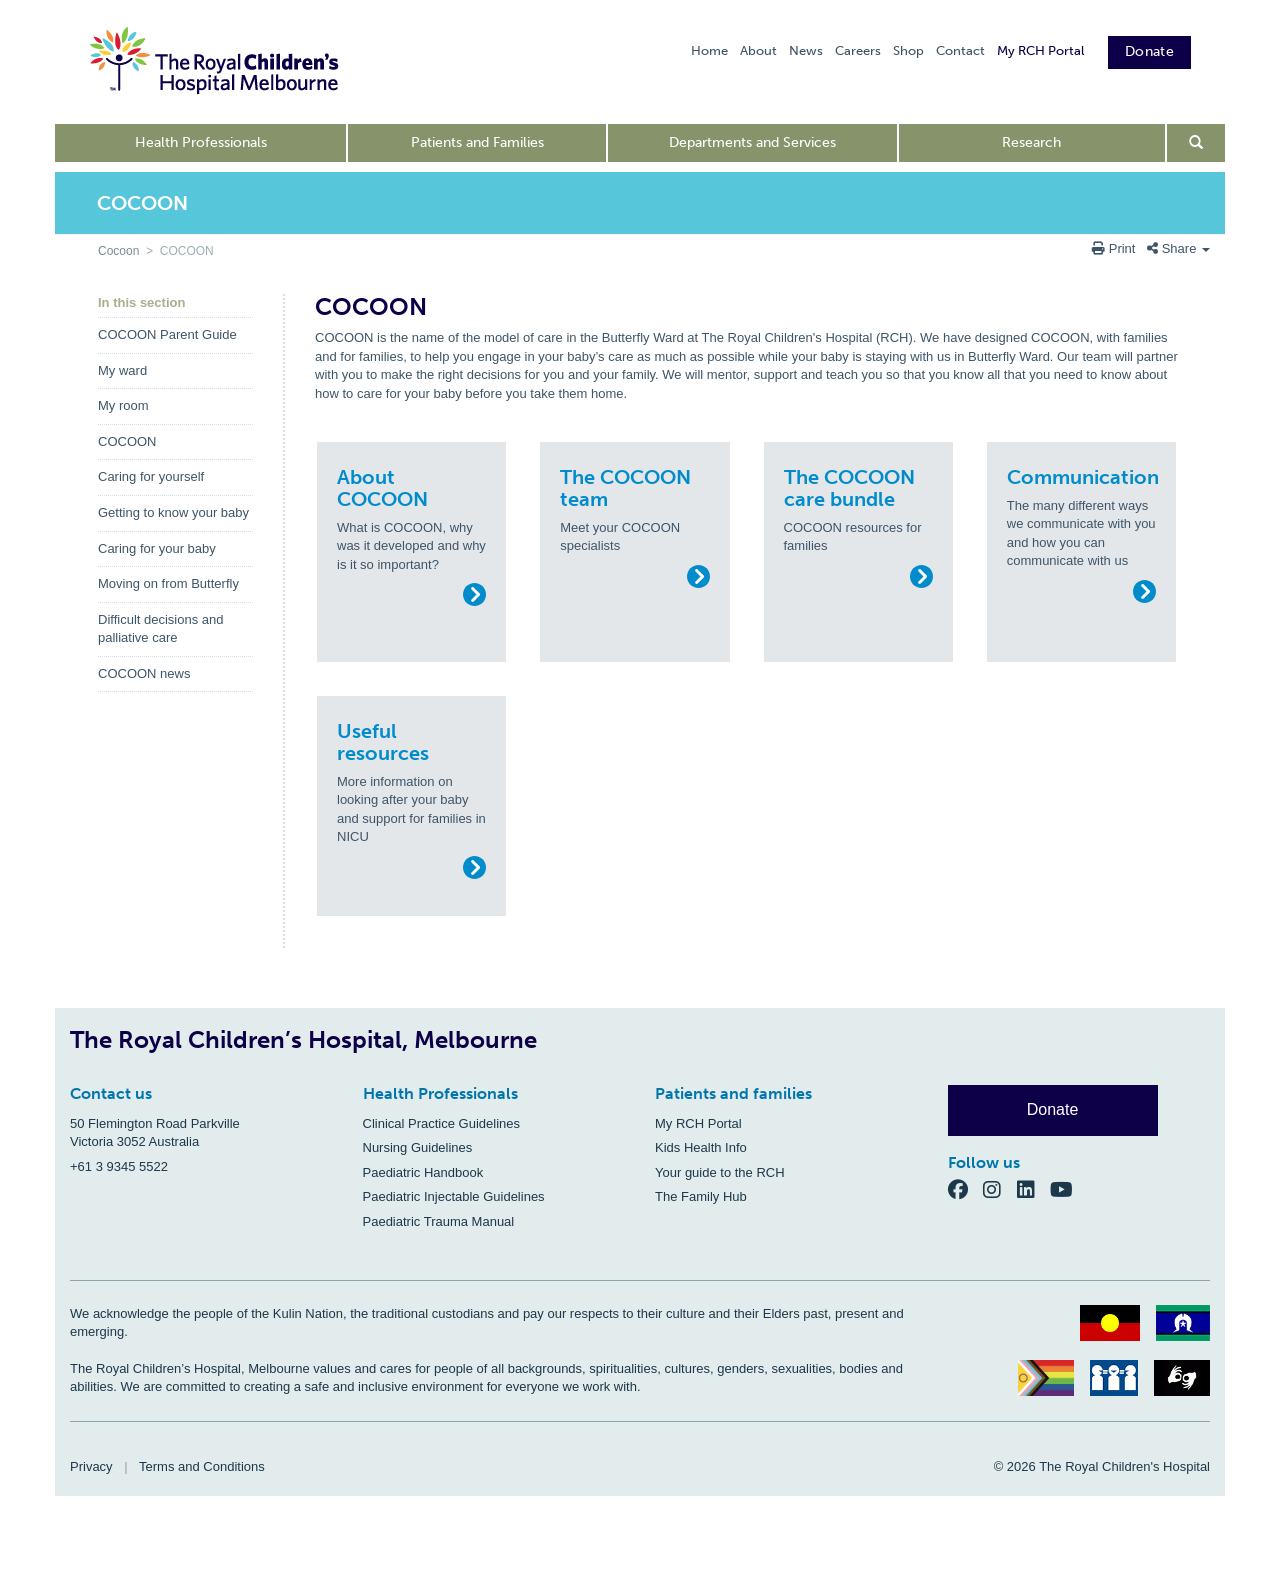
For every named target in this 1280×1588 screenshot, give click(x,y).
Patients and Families (477, 142)
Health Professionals (201, 142)
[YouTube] (1067, 1188)
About (758, 50)
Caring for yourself (151, 476)
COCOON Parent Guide (167, 334)
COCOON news (144, 673)
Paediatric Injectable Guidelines (454, 1196)
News (806, 50)
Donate (1149, 51)
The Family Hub (701, 1196)
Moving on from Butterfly (168, 583)
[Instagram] (1000, 1188)
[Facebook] (966, 1188)
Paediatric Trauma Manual (439, 1221)
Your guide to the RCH (720, 1172)
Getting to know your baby (173, 512)
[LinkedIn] (1034, 1188)
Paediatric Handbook (423, 1172)
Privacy (91, 1466)
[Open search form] (1196, 143)
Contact (960, 50)
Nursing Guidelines (418, 1147)
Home (709, 50)
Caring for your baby (157, 548)
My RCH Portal (1040, 50)
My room (123, 405)
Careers (858, 50)
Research (1031, 142)
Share (1178, 248)
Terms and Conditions (202, 1466)
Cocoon (118, 251)
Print (1115, 248)
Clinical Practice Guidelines (442, 1123)
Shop (908, 50)
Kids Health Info (701, 1147)
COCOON (127, 441)
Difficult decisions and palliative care (161, 629)
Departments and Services (752, 142)
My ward (122, 370)
